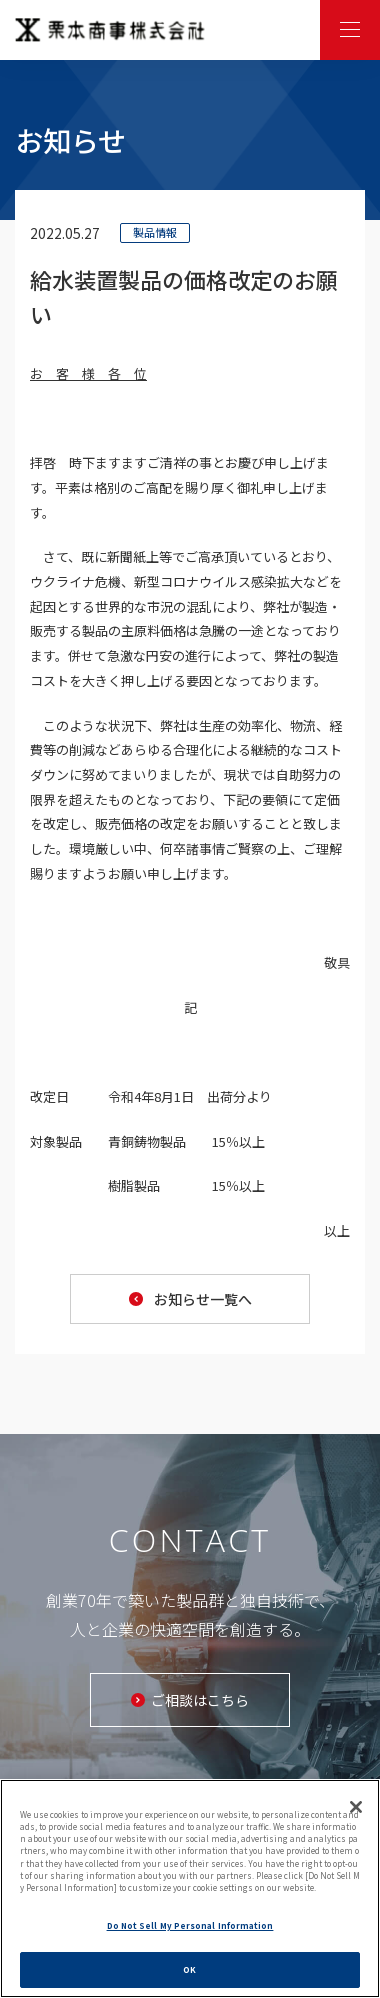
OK (189, 1969)
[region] (190, 1888)
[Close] (356, 1807)
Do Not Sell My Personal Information (190, 1925)
